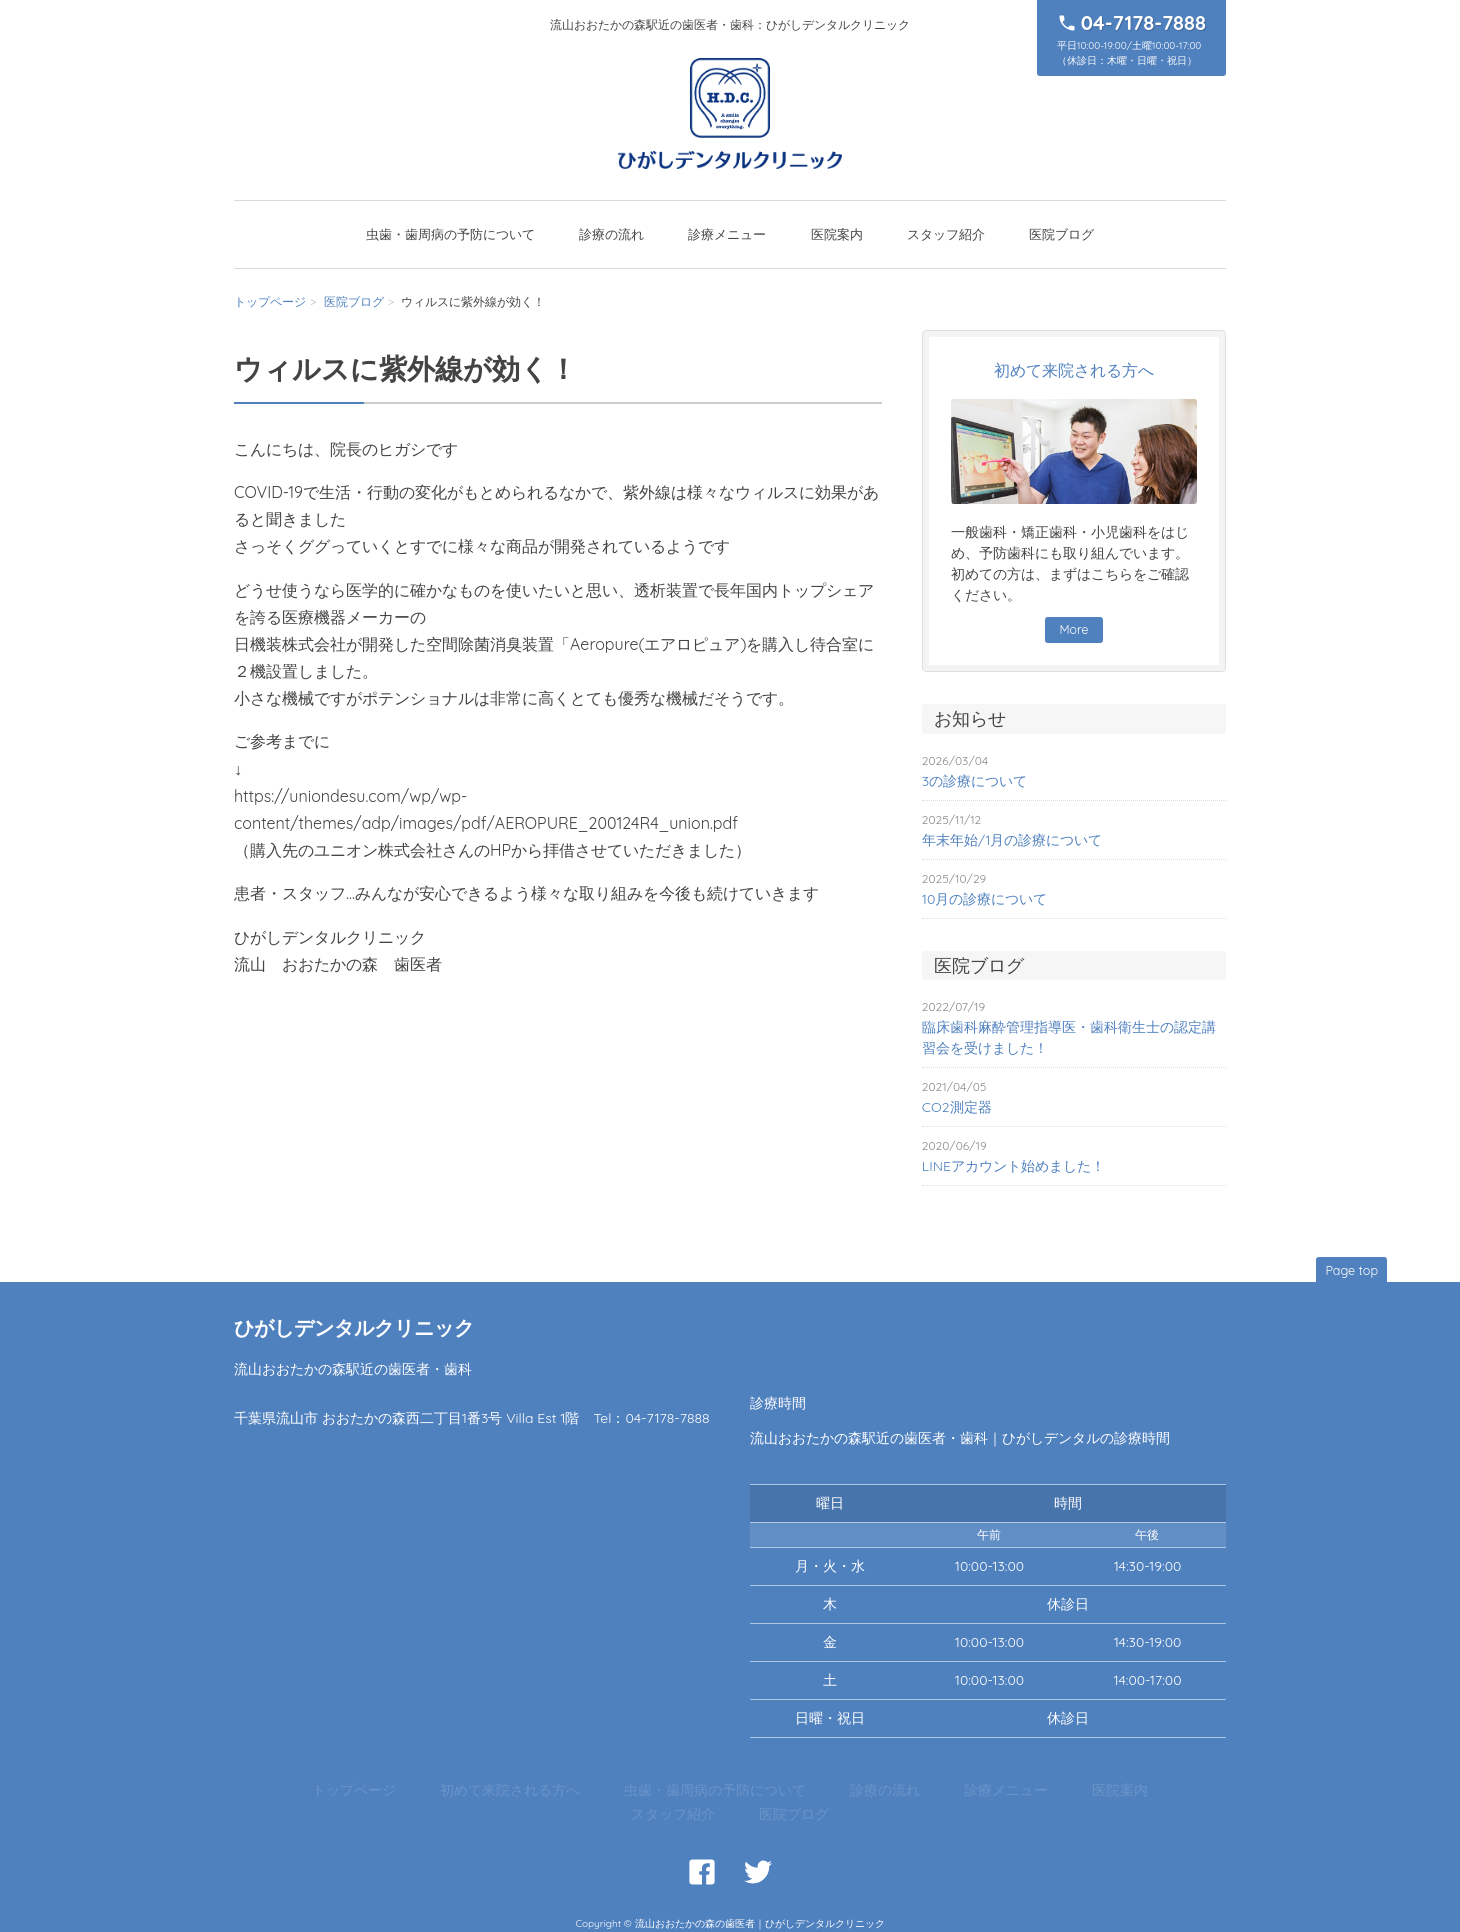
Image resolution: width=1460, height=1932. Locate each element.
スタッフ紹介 (946, 233)
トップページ (270, 301)
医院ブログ (1061, 233)
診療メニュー (727, 233)
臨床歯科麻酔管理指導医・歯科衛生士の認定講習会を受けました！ (1069, 1038)
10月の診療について (985, 900)
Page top (1347, 1269)
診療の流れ (611, 233)
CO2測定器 (957, 1108)
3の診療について (974, 782)
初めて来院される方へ (481, 1792)
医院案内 (837, 233)
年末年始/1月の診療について (1012, 841)
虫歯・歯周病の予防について (450, 233)
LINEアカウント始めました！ (1013, 1167)
